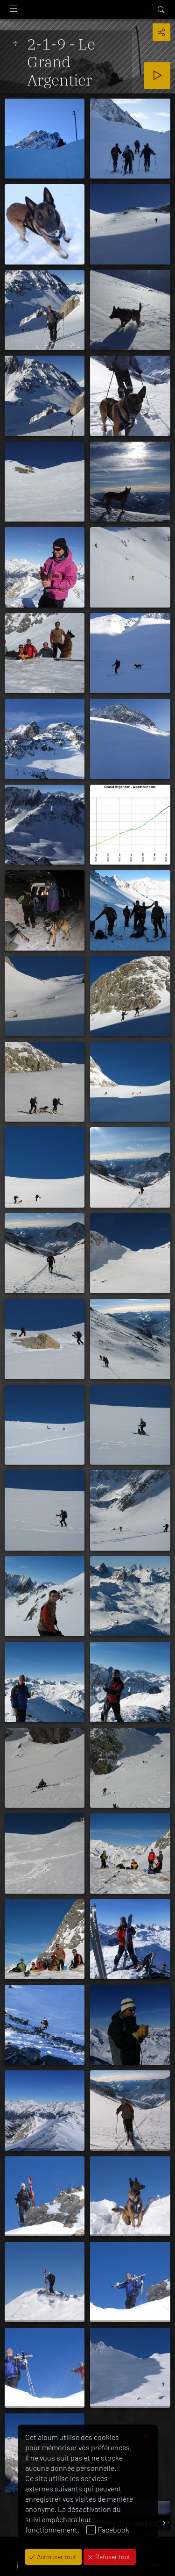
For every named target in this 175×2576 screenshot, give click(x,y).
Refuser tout (112, 2557)
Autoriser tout (55, 2557)
